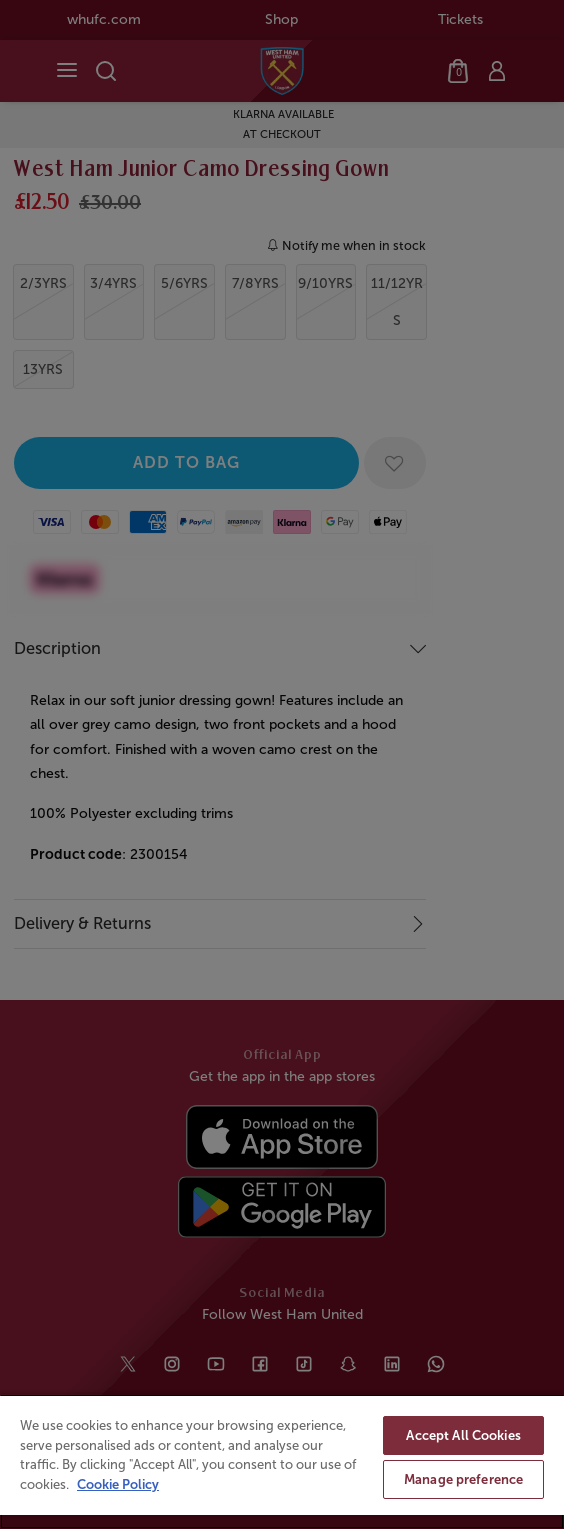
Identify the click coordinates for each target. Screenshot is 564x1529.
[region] (282, 1461)
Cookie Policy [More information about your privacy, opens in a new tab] (118, 1484)
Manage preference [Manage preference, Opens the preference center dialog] (463, 1479)
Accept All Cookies (463, 1435)
